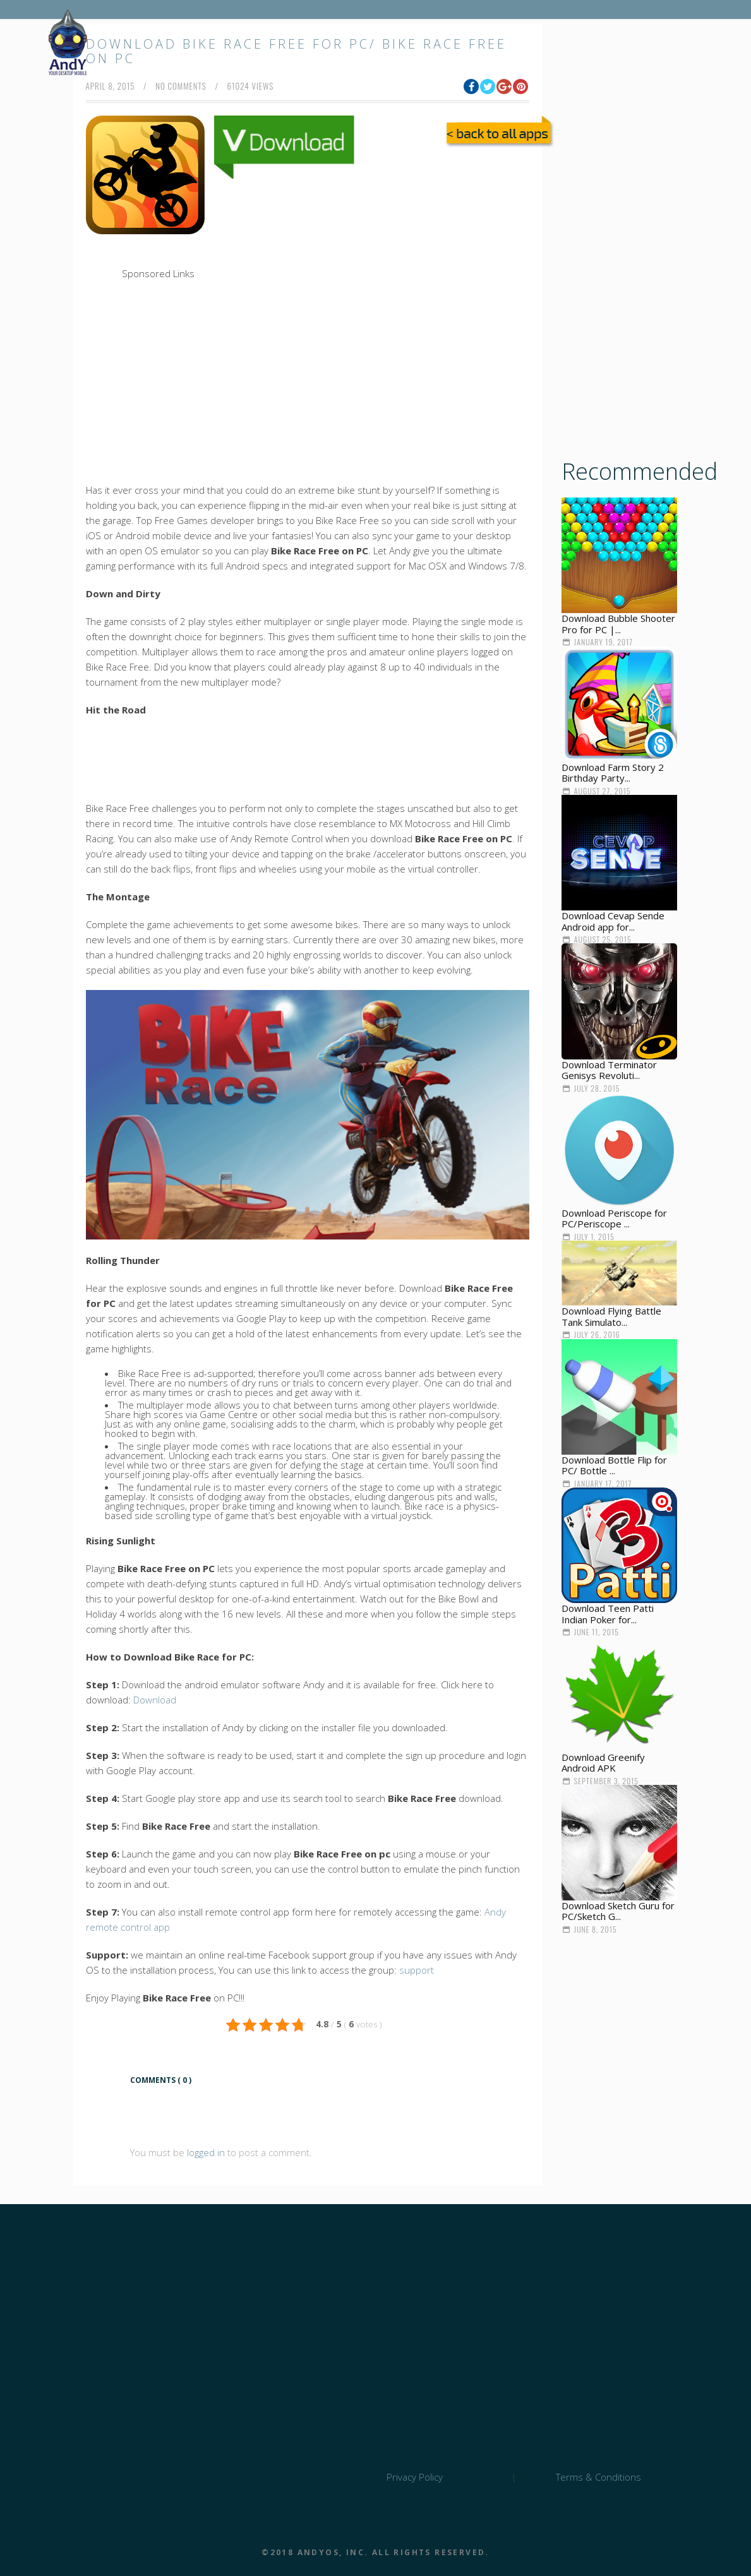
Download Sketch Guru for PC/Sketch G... (618, 1911)
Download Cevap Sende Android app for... (613, 921)
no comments (181, 86)
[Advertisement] (345, 271)
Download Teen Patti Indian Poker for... (608, 1614)
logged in (206, 2152)
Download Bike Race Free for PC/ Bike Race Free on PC (296, 51)
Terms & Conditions (598, 2477)
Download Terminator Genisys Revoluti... (609, 1070)
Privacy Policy (415, 2477)
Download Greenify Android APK (603, 1763)
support (416, 1970)
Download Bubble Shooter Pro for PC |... (618, 624)
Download (154, 1699)
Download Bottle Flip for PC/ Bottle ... (614, 1465)
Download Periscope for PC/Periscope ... (614, 1219)
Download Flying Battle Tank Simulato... (611, 1316)
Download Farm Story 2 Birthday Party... (613, 773)
